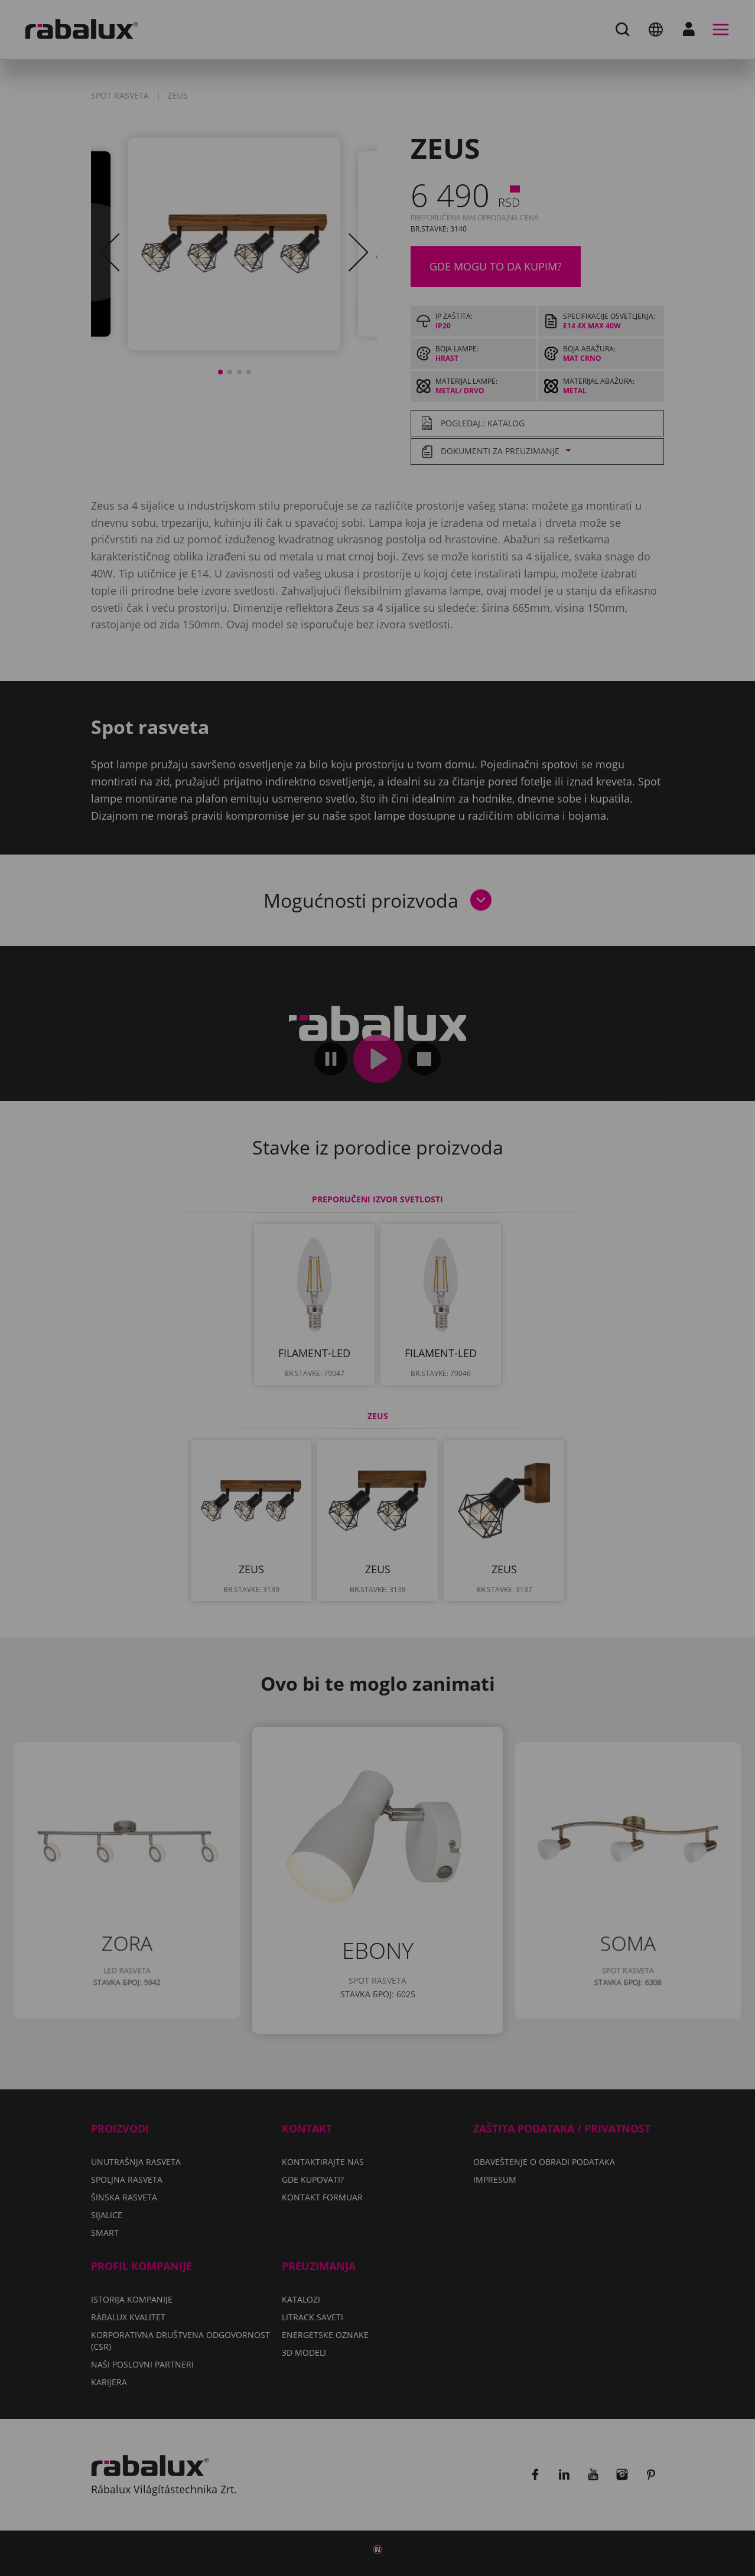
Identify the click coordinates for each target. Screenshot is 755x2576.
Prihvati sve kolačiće (521, 1346)
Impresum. (313, 1312)
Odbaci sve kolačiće (380, 1346)
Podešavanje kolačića (237, 1346)
